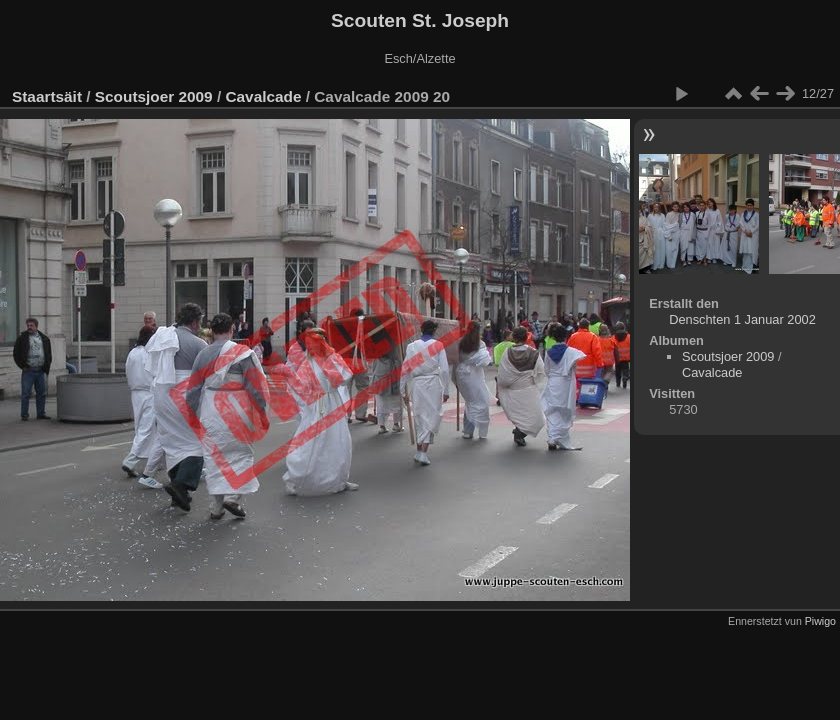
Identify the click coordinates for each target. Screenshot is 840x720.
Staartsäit (47, 96)
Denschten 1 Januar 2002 (742, 319)
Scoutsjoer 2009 (154, 96)
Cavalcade (263, 96)
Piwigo (820, 621)
